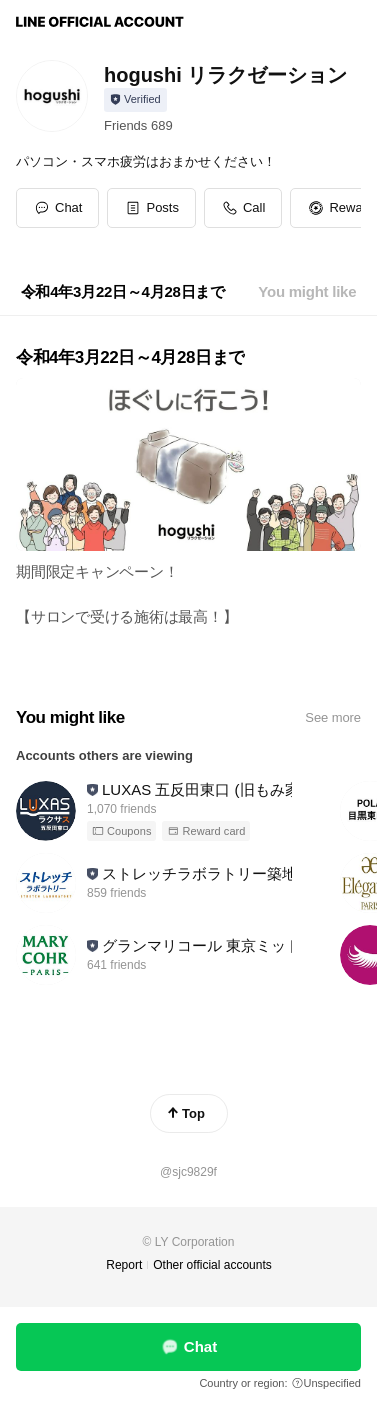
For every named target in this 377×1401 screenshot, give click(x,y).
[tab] (123, 292)
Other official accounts (212, 1265)
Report (124, 1265)
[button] (151, 208)
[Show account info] (135, 100)
